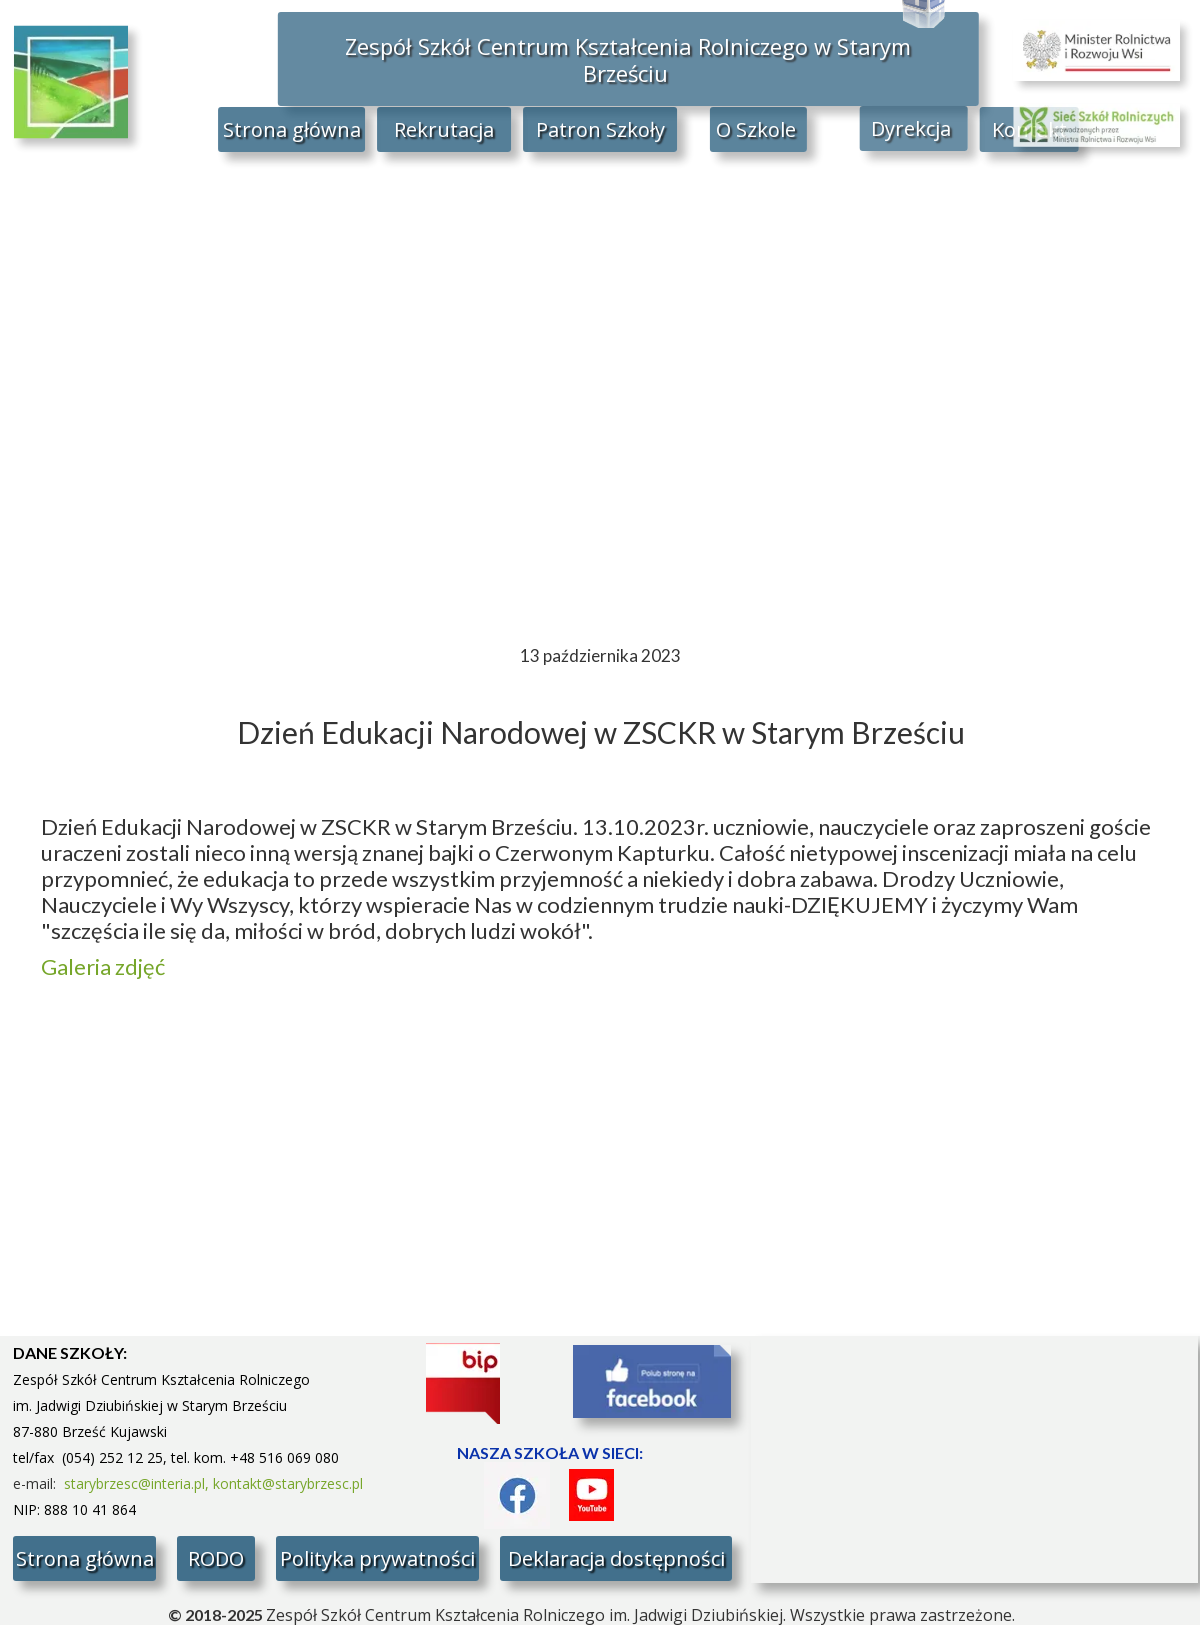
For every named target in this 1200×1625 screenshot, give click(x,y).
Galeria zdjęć (103, 966)
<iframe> (974, 1459)
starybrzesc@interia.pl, (138, 1483)
